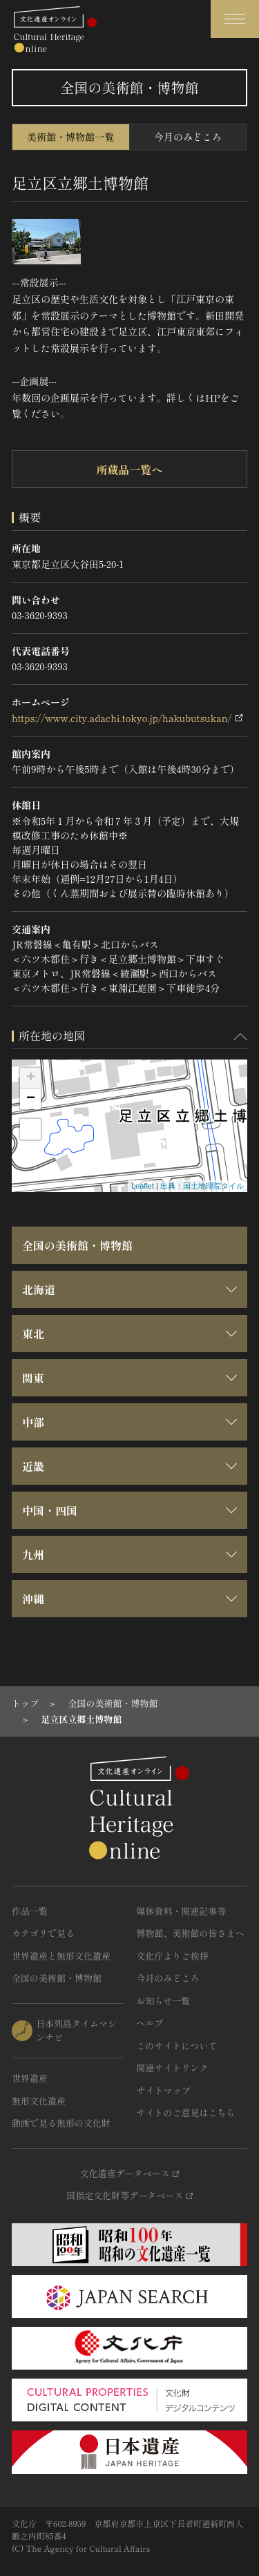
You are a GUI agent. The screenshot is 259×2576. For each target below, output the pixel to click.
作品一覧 (30, 1911)
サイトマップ (164, 2090)
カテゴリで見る (43, 1933)
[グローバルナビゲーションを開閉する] (235, 19)
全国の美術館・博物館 (77, 1245)
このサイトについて (177, 2045)
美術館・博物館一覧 (70, 137)
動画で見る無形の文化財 (61, 2122)
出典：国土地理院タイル (202, 1186)
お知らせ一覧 (164, 2000)
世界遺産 (30, 2078)
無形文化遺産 (39, 2100)
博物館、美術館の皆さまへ (190, 1933)
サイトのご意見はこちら (186, 2112)
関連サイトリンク (173, 2067)
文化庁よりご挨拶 (173, 1955)
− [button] (30, 1099)
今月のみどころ (188, 137)
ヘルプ (150, 2022)
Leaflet (142, 1186)
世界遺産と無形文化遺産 (61, 1955)
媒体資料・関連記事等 (182, 1911)
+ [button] (30, 1078)
